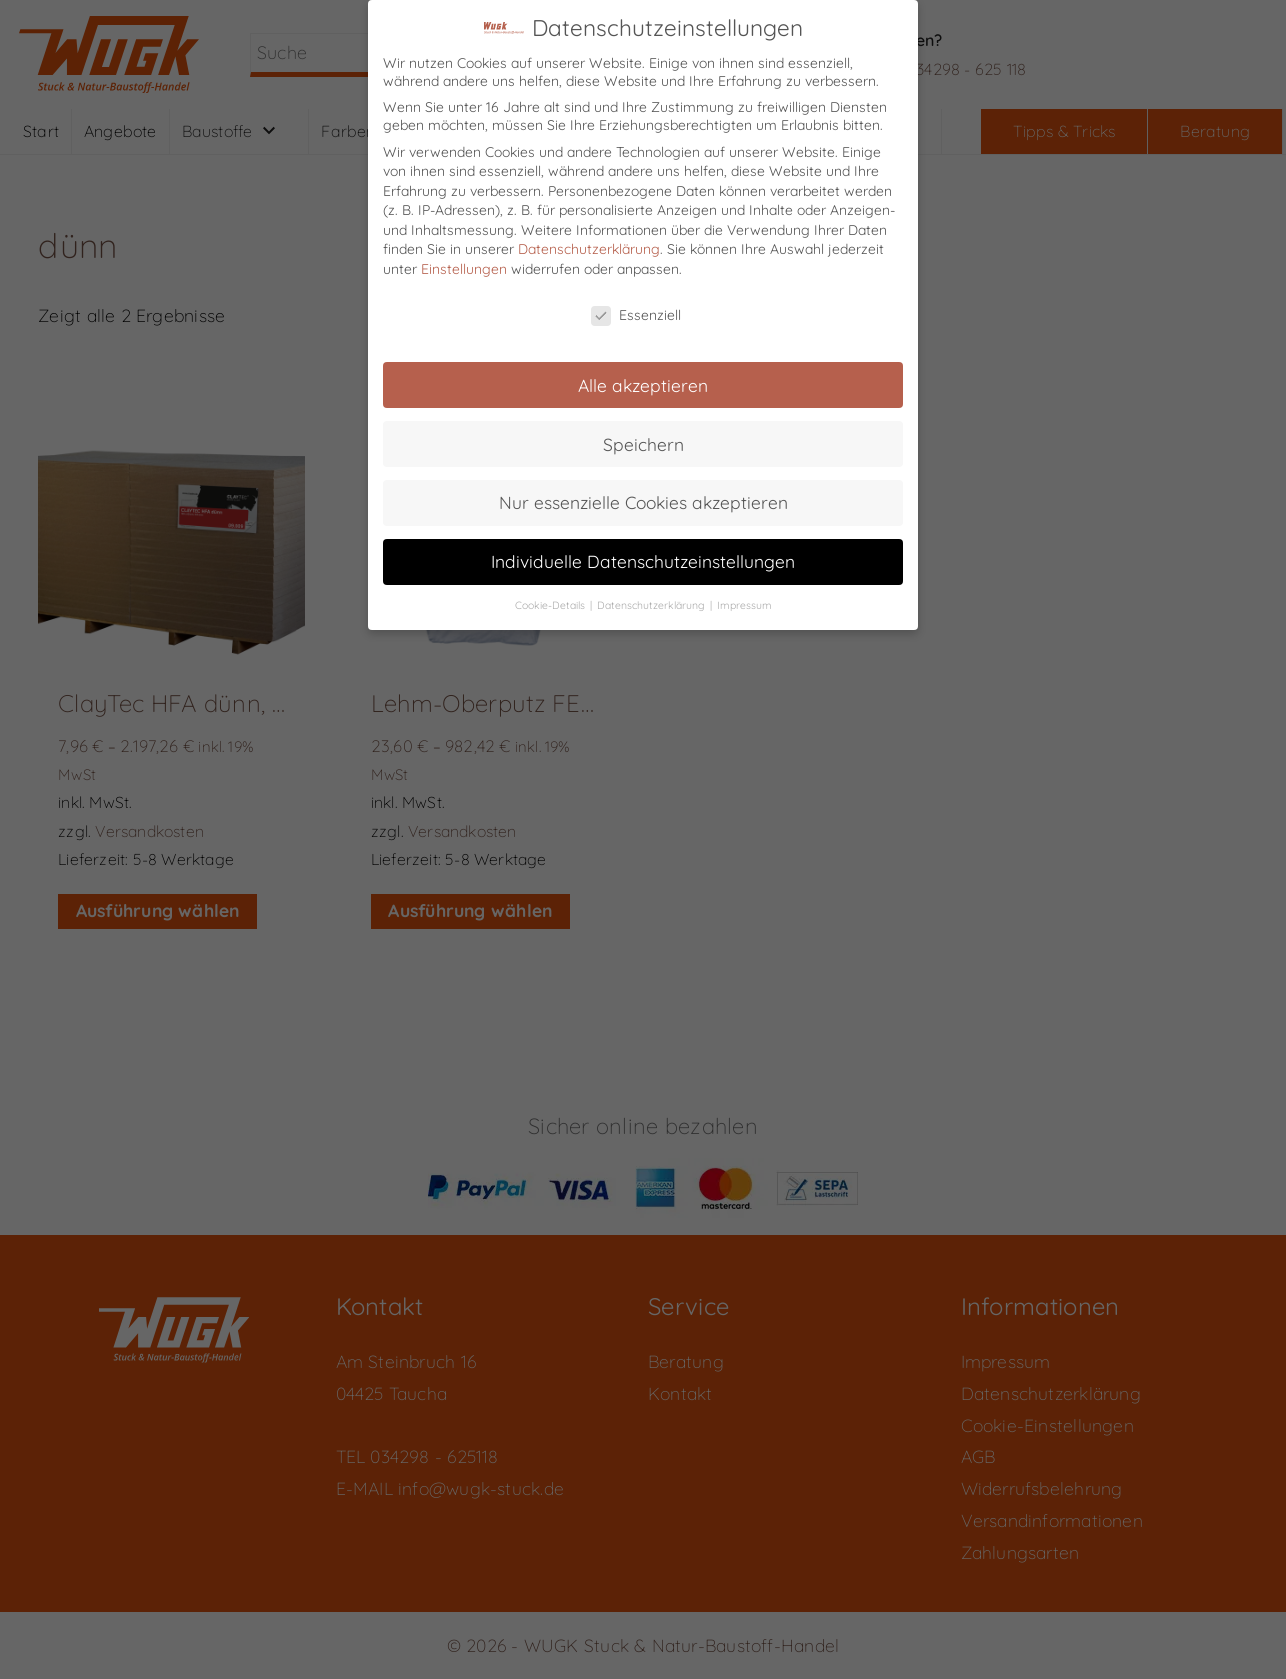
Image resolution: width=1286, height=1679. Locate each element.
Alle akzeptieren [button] (643, 369)
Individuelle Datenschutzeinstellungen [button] (643, 546)
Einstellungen (464, 254)
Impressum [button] (744, 590)
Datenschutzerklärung (589, 234)
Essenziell (636, 300)
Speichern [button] (643, 428)
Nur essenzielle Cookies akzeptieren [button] (643, 487)
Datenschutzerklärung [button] (652, 590)
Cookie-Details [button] (551, 590)
